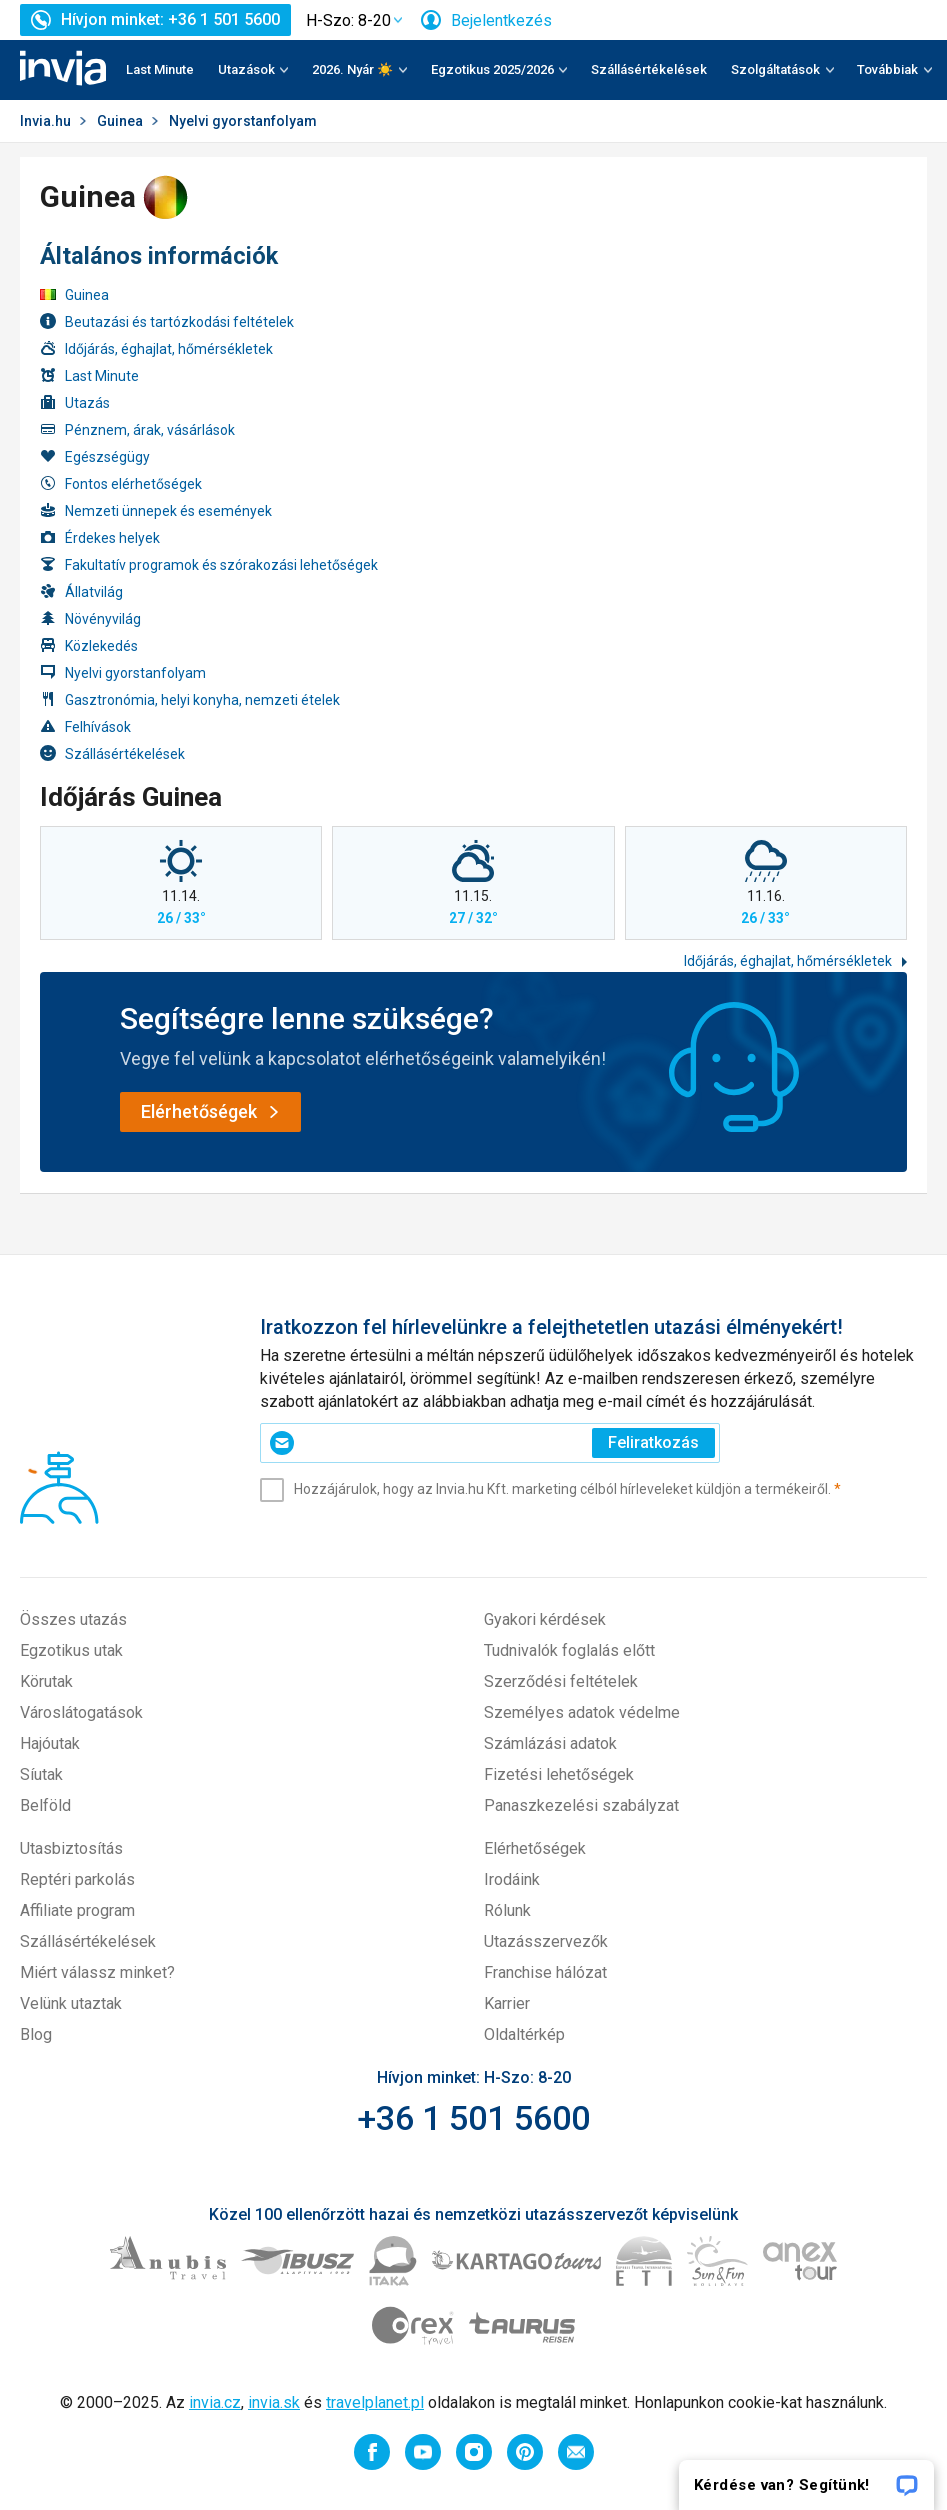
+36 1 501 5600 (473, 2118)
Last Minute (160, 69)
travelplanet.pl (375, 2402)
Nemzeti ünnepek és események (156, 510)
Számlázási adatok (550, 1743)
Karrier (507, 2003)
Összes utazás (73, 1619)
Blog (36, 2034)
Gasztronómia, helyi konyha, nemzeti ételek (190, 699)
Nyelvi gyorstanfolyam (123, 672)
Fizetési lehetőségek (559, 1774)
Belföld (45, 1805)
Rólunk (507, 1910)
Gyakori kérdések (545, 1619)
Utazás (75, 402)
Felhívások (85, 726)
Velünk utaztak (71, 2003)
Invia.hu (45, 121)
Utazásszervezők (546, 1941)
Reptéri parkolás (77, 1879)
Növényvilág (90, 618)
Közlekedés (89, 645)
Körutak (46, 1681)
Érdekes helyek (100, 537)
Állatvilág (81, 591)
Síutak (41, 1774)
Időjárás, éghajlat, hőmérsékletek (156, 348)
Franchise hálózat (545, 1972)
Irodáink (512, 1879)
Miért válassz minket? (97, 1972)
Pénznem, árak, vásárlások (137, 429)
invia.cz (215, 2402)
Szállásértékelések (649, 69)
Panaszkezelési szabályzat (581, 1805)
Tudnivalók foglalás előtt (569, 1650)
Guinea (120, 121)
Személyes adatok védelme (582, 1712)
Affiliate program (77, 1910)
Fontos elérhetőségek (121, 483)
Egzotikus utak (71, 1650)
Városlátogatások (81, 1712)
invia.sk (274, 2402)
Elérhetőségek (535, 1848)
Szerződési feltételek (561, 1681)
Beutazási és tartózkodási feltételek (167, 321)
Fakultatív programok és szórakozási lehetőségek (209, 564)
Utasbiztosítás (71, 1848)
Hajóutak (50, 1743)
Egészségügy (95, 456)
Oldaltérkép (524, 2034)
